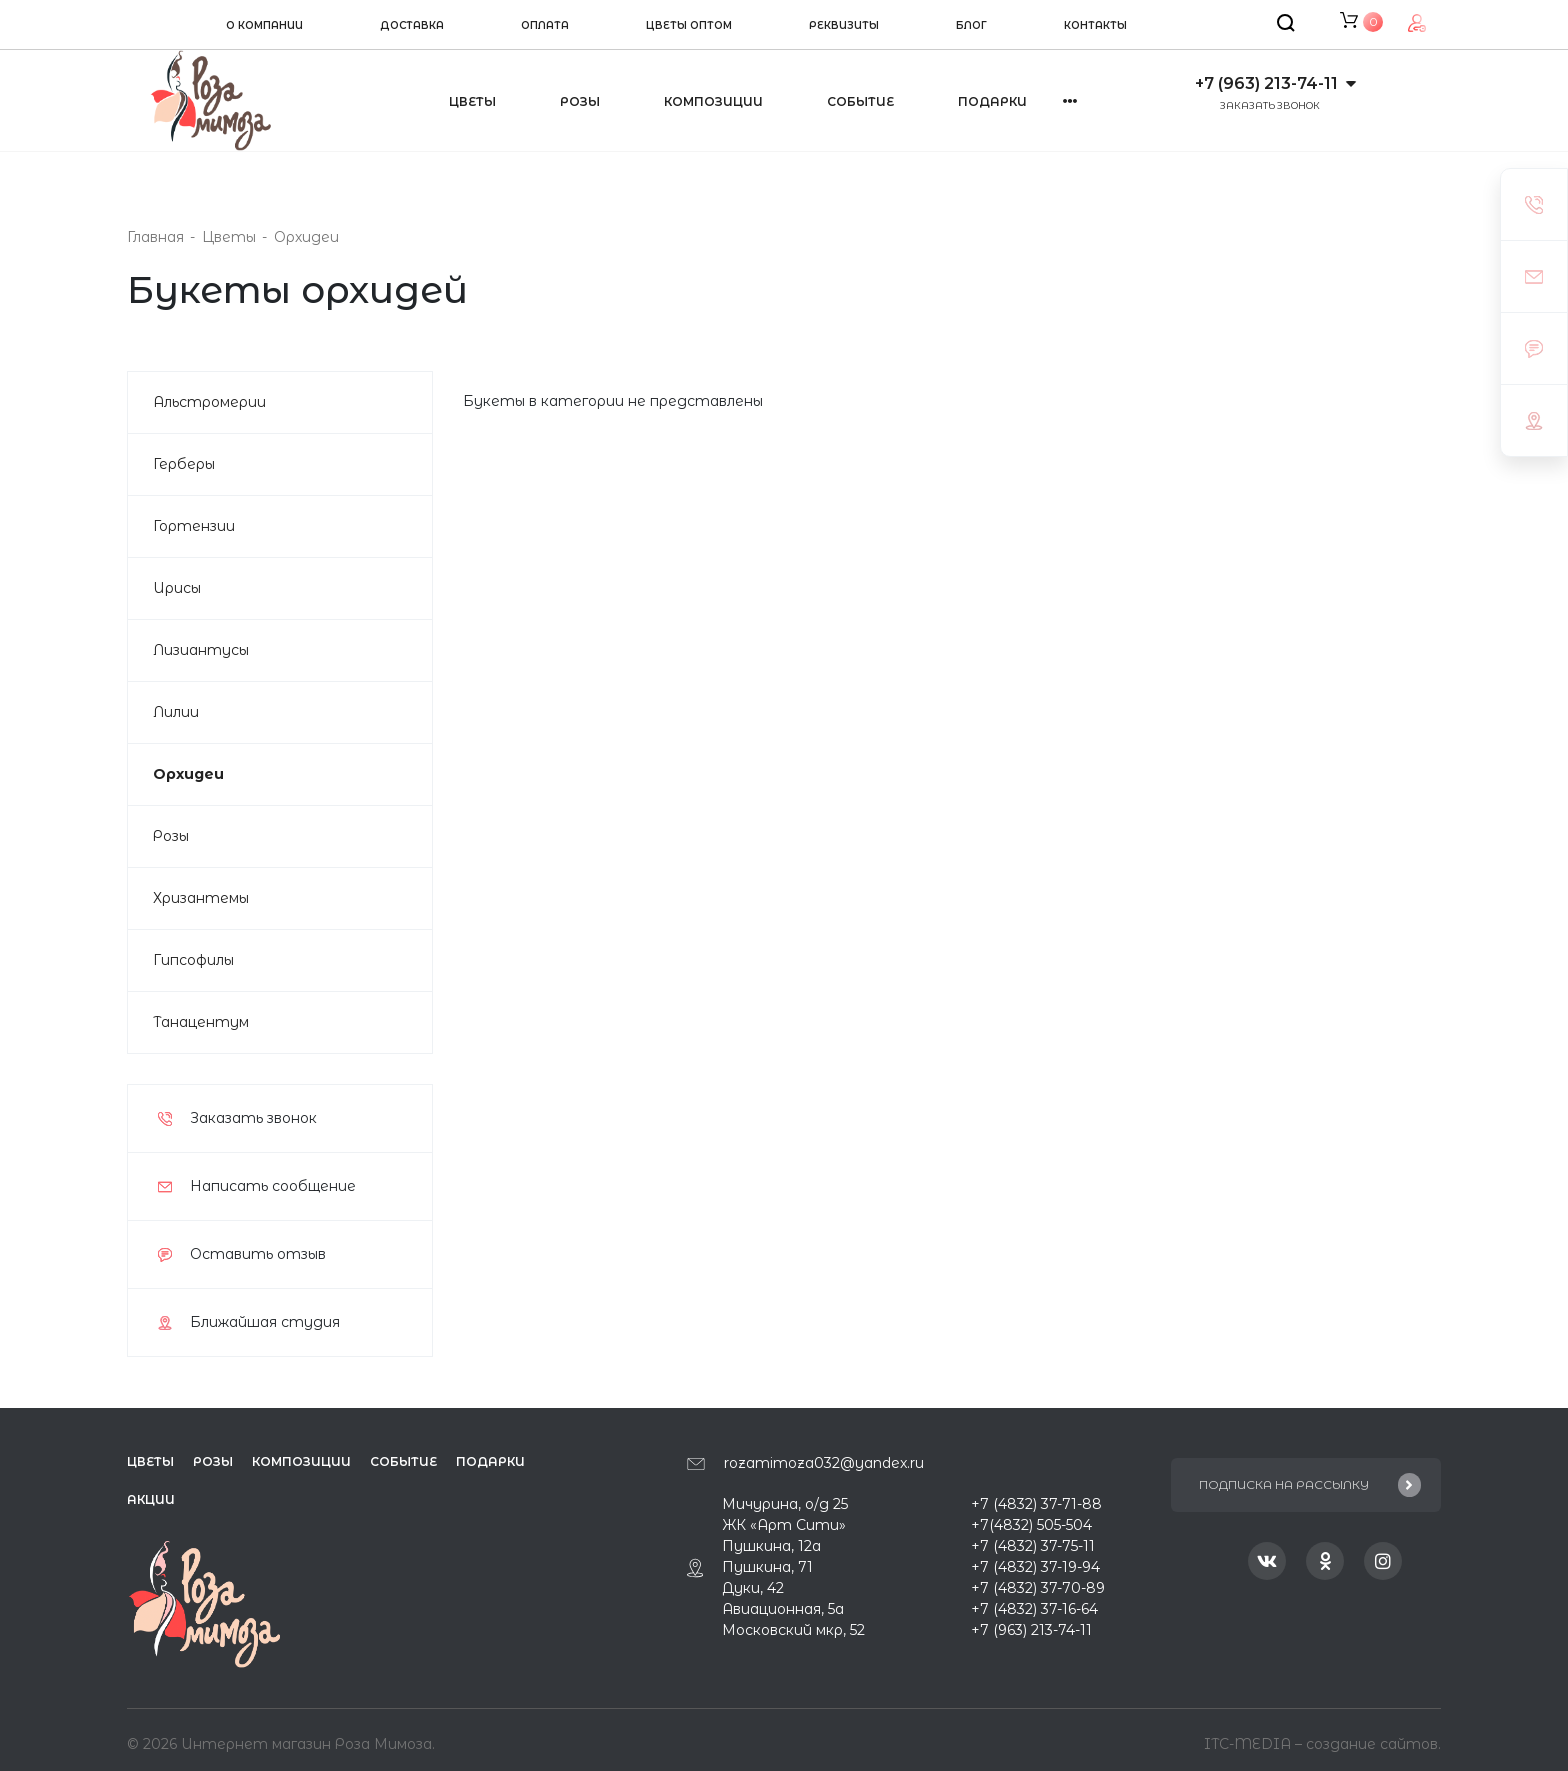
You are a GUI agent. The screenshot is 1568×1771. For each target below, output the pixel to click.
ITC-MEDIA (1249, 1740)
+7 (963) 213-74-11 (1266, 83)
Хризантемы (201, 898)
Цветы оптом (689, 25)
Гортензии (194, 526)
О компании (264, 25)
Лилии (176, 712)
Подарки (490, 1461)
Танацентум (201, 1022)
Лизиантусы (201, 650)
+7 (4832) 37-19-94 (1035, 1567)
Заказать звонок (1270, 105)
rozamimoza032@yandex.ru (824, 1463)
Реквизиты (844, 25)
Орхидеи (188, 774)
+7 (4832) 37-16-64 (1034, 1609)
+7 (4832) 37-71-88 (1036, 1504)
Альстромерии (209, 402)
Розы (580, 101)
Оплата (545, 25)
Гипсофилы (193, 960)
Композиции (713, 101)
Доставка (412, 25)
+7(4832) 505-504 (1031, 1525)
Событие (860, 101)
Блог (971, 25)
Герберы (184, 464)
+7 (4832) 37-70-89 (1038, 1588)
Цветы (472, 101)
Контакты (1095, 25)
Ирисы (177, 588)
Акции (151, 1499)
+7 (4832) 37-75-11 (1033, 1546)
